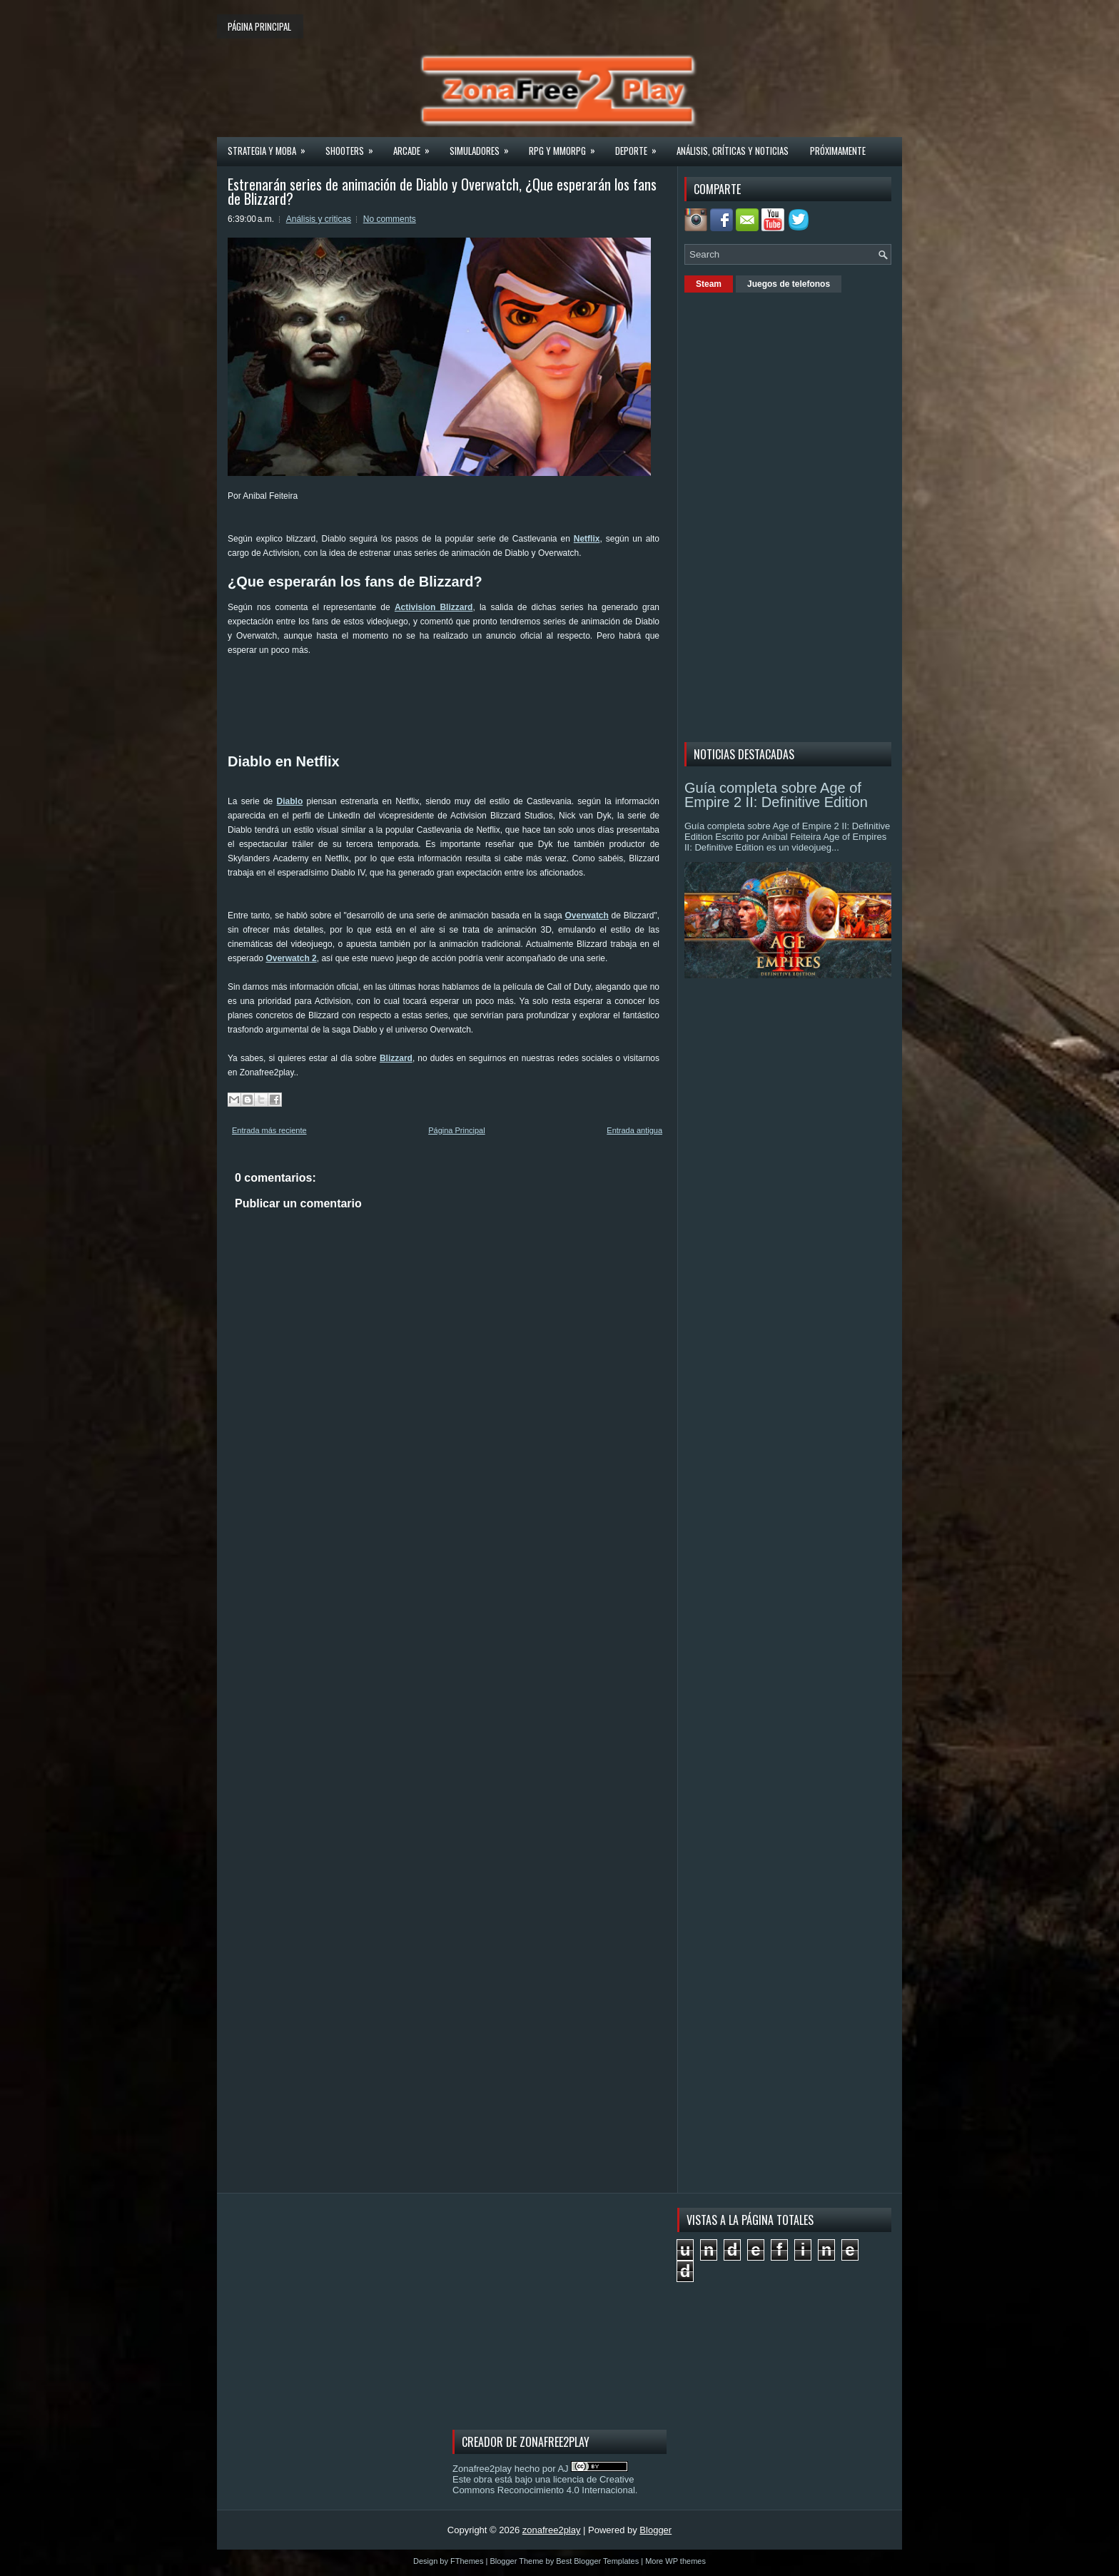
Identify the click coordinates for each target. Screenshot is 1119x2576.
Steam (708, 284)
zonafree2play (551, 2530)
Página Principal (456, 1130)
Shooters (354, 146)
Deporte (640, 146)
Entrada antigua (634, 1130)
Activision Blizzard (434, 607)
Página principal (259, 26)
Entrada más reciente (269, 1130)
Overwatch (587, 916)
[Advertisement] (487, 703)
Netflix (587, 539)
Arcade (416, 146)
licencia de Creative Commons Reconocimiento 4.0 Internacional (543, 2484)
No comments (389, 219)
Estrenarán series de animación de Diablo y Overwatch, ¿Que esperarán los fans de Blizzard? (442, 191)
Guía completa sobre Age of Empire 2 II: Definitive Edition (776, 795)
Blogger (655, 2530)
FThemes (466, 2561)
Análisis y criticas (318, 219)
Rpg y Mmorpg (566, 146)
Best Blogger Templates (597, 2561)
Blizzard (396, 1058)
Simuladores (484, 146)
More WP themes (675, 2561)
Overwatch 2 (290, 958)
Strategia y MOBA (271, 146)
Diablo (290, 801)
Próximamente (838, 150)
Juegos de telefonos (788, 284)
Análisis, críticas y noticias (733, 150)
